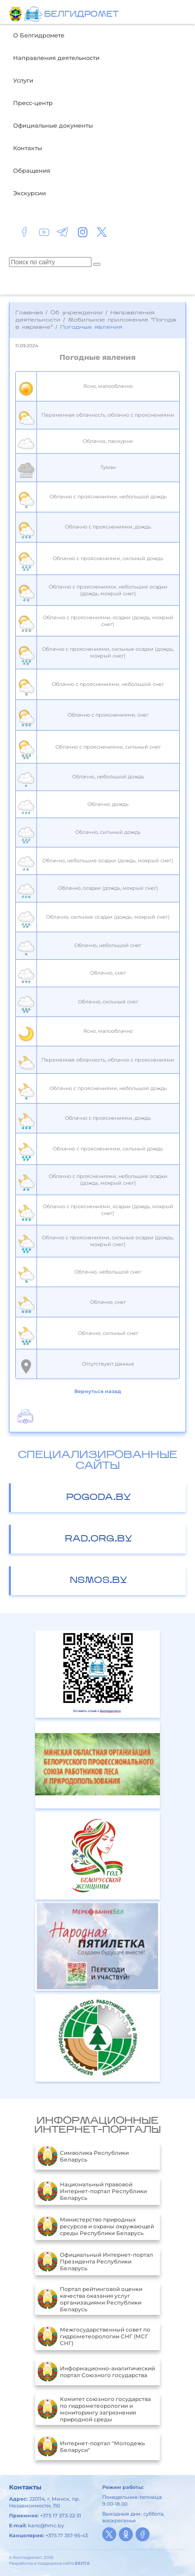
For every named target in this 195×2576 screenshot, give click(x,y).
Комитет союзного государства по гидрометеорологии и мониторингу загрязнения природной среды (94, 2409)
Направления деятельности (56, 57)
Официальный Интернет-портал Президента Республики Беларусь (95, 2261)
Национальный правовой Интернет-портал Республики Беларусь (92, 2191)
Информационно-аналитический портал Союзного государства (96, 2371)
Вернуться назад (97, 1391)
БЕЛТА (82, 2563)
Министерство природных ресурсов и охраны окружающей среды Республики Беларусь (95, 2226)
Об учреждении (76, 313)
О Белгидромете (38, 35)
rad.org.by (98, 1539)
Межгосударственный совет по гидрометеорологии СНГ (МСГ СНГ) (93, 2336)
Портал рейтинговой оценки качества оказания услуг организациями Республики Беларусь (89, 2299)
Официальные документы (53, 125)
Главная (29, 313)
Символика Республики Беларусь (83, 2156)
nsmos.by (98, 1580)
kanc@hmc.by (46, 2525)
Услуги (23, 80)
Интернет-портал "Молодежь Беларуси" (91, 2446)
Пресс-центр (33, 102)
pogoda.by (98, 1497)
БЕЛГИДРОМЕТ (81, 14)
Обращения (31, 170)
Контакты (27, 148)
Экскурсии (29, 193)
